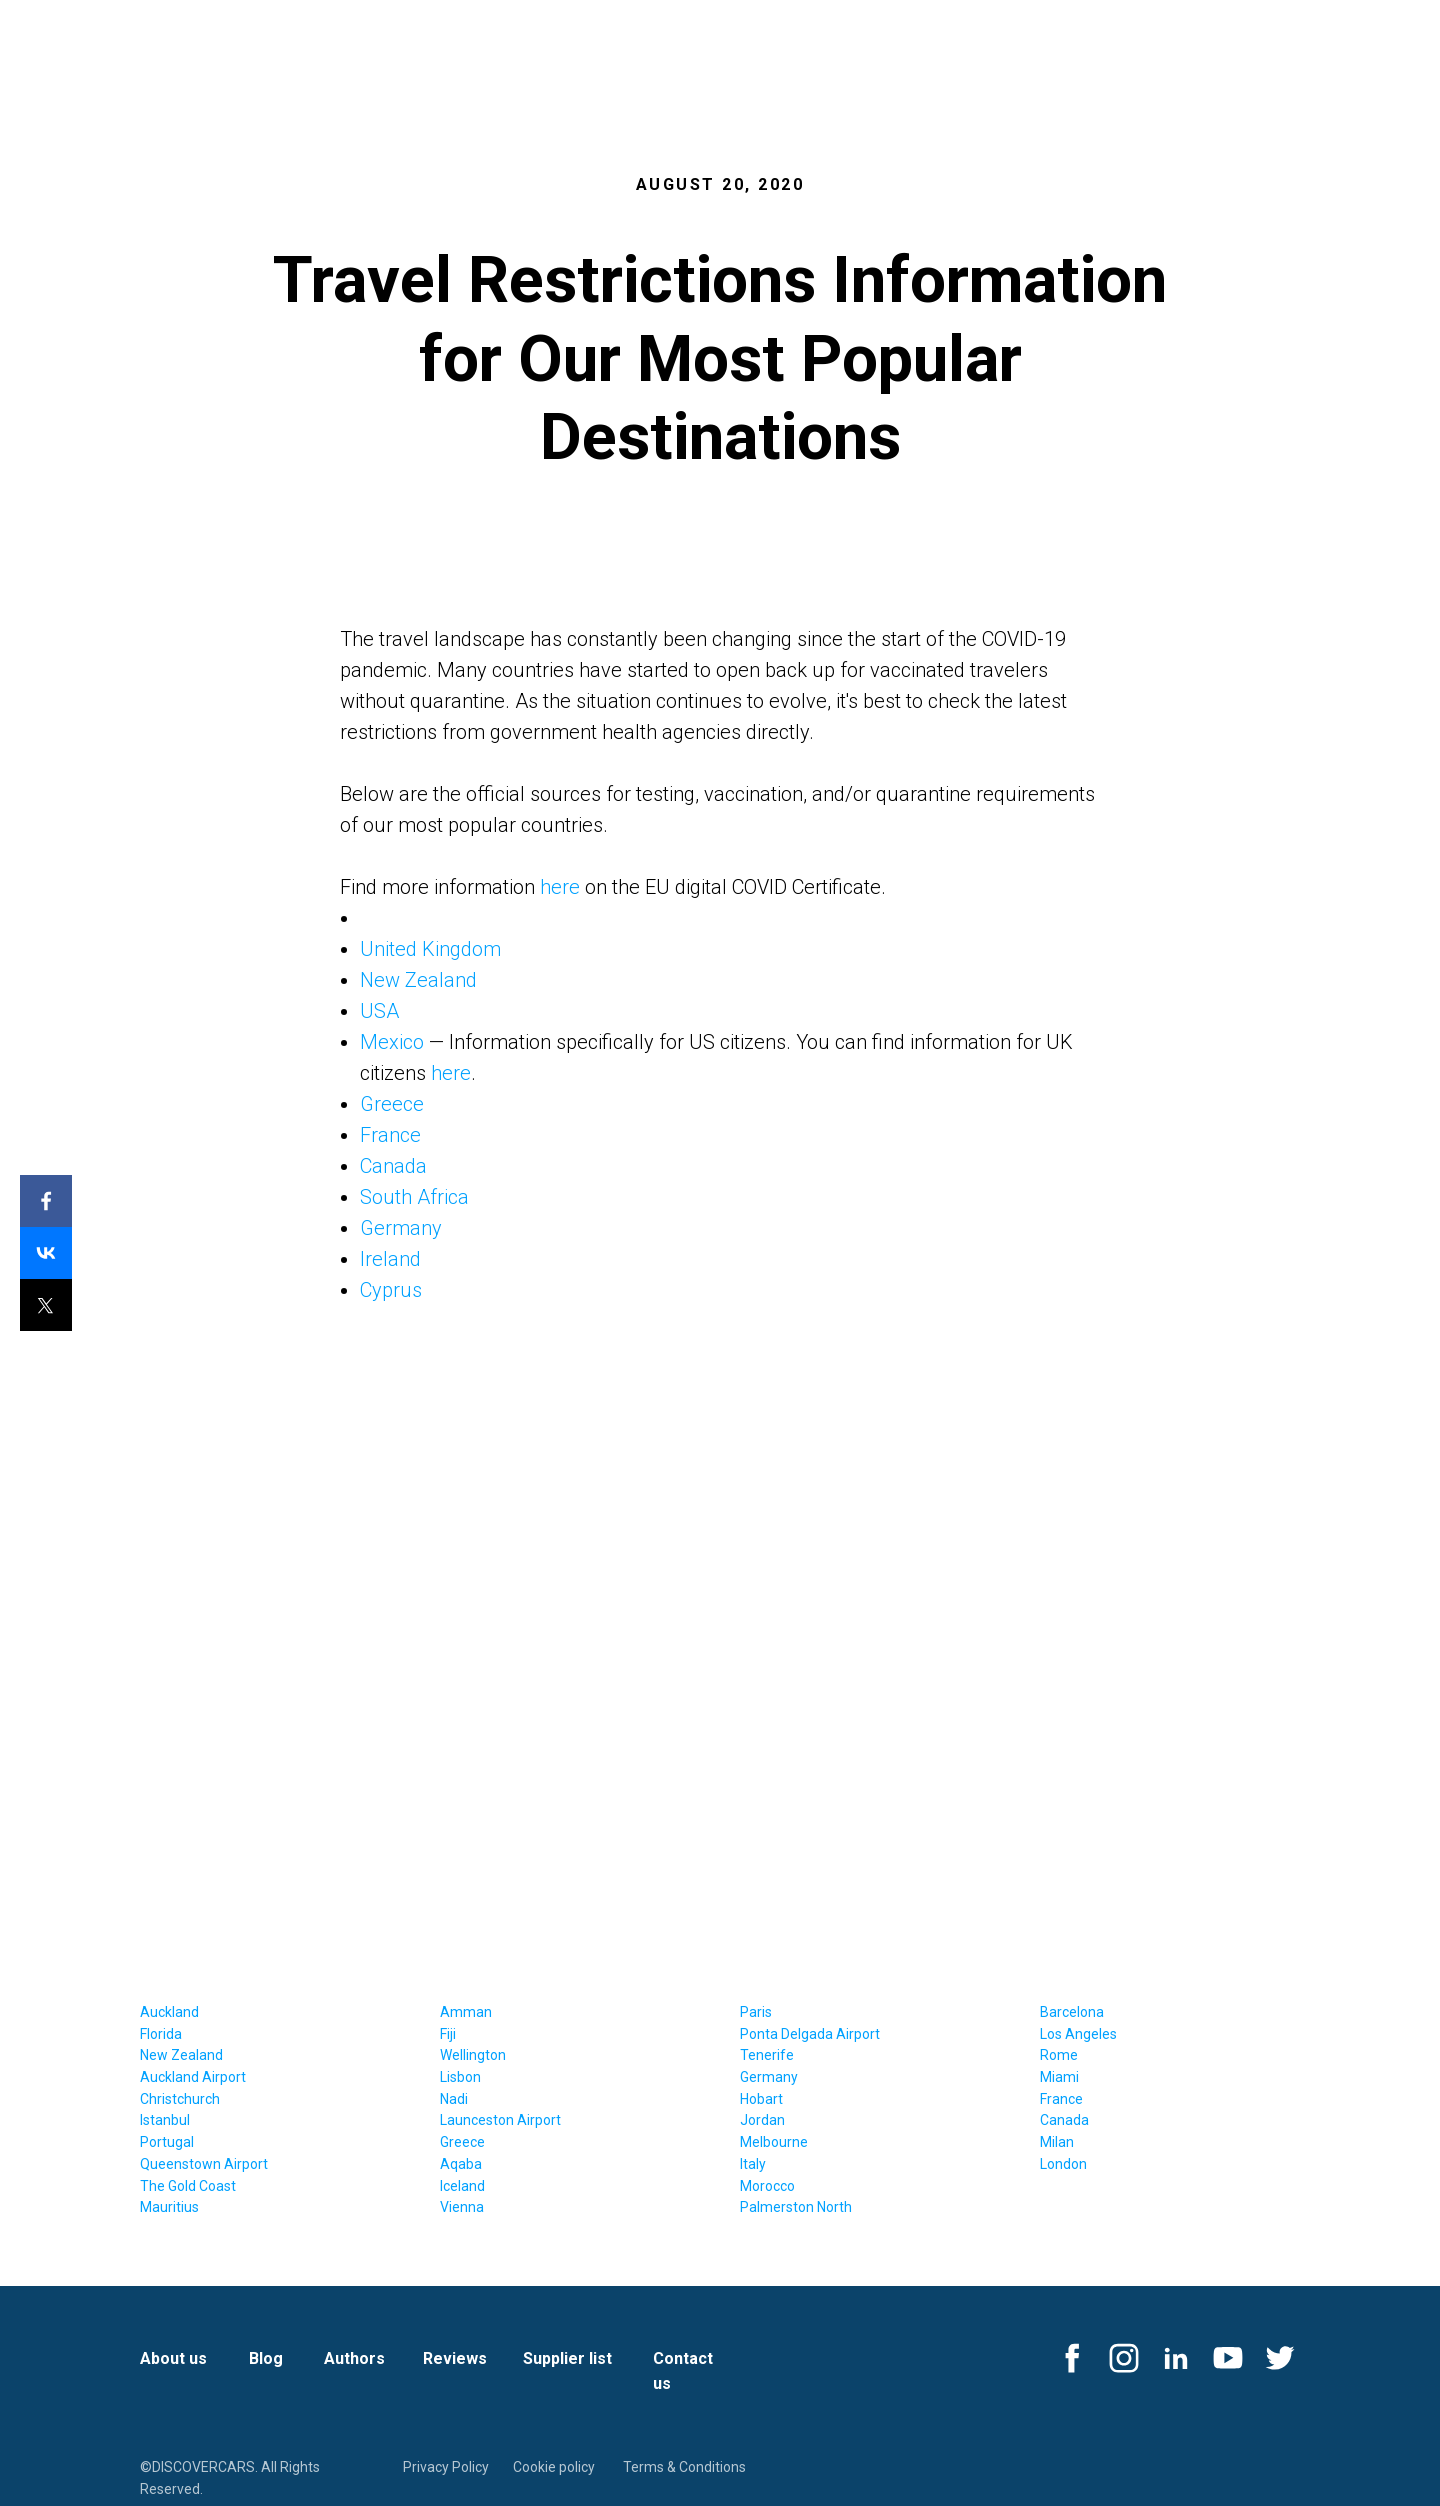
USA (379, 1011)
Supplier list (567, 2358)
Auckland (169, 2012)
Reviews (455, 2358)
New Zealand (418, 980)
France (390, 1135)
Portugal (167, 2142)
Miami (1059, 2077)
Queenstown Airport (204, 2164)
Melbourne (774, 2142)
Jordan (762, 2120)
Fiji (448, 2034)
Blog (266, 2358)
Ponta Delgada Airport (810, 2034)
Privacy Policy (446, 2467)
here (560, 887)
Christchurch (180, 2099)
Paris (756, 2012)
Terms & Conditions (684, 2467)
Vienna (462, 2207)
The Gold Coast (188, 2186)
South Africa (414, 1197)
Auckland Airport (193, 2077)
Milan (1057, 2142)
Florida (161, 2034)
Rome (1059, 2055)
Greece (392, 1104)
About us (173, 2358)
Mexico (392, 1042)
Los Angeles (1078, 2034)
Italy (753, 2164)
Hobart (761, 2099)
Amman (466, 2012)
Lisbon (460, 2077)
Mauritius (169, 2207)
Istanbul (165, 2120)
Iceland (462, 2186)
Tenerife (767, 2055)
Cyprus (391, 1290)
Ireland (390, 1259)
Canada (393, 1166)
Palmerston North (796, 2207)
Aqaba (461, 2164)
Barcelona (1072, 2012)
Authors (354, 2358)
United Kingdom (430, 949)
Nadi (454, 2099)
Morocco (767, 2186)
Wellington (473, 2055)
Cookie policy (554, 2467)
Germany (401, 1228)
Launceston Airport (500, 2120)
